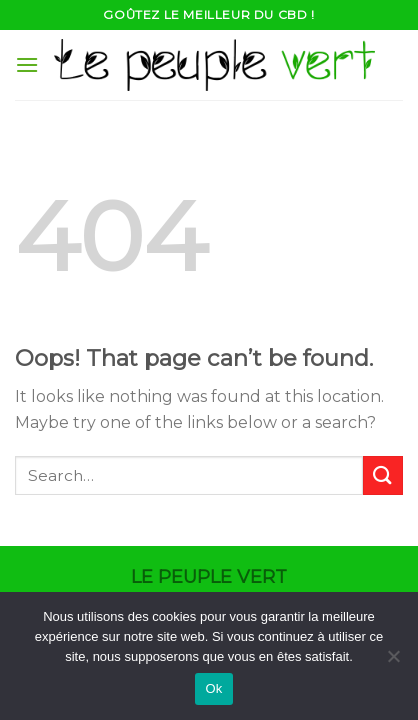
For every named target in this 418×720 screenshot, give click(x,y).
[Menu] (27, 64)
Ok (213, 688)
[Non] (393, 662)
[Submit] (383, 475)
